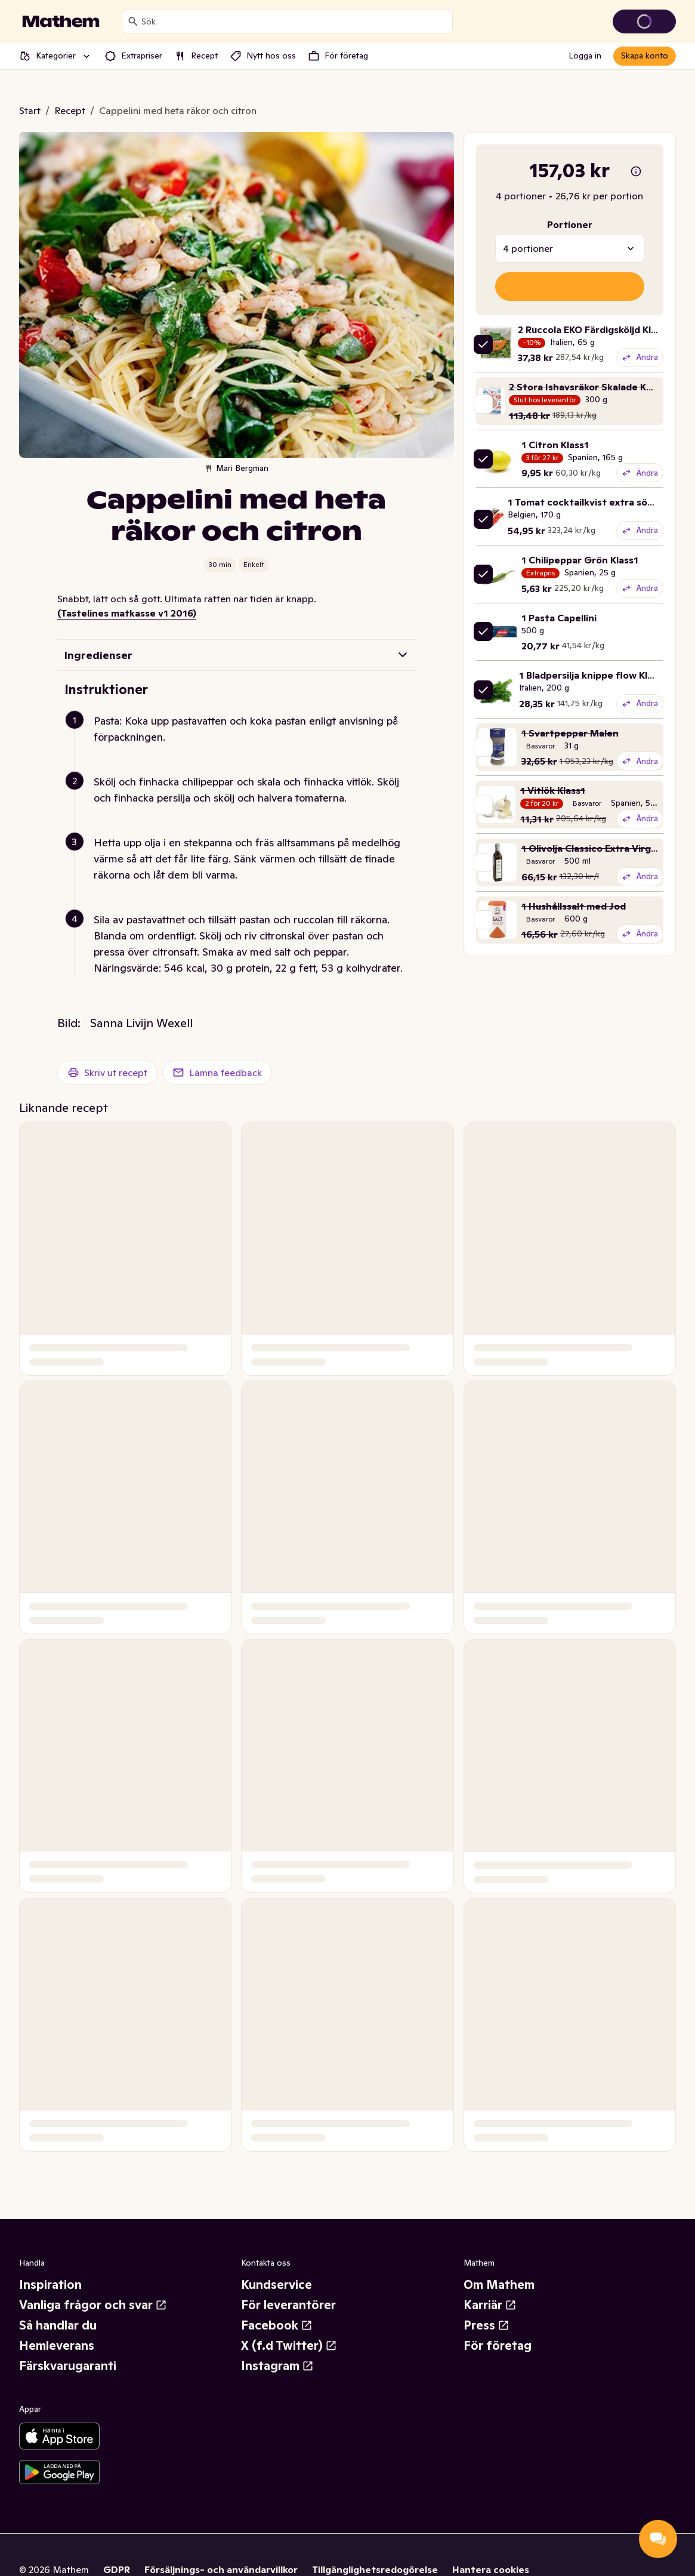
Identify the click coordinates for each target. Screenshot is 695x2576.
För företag (498, 2345)
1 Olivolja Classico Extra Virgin (590, 848)
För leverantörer (288, 2305)
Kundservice (276, 2284)
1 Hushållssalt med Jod (573, 906)
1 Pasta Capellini (559, 618)
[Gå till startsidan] (61, 21)
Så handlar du (58, 2325)
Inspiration (50, 2284)
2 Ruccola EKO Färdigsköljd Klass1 (594, 329)
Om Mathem (499, 2284)
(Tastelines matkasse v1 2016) (126, 613)
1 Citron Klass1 (555, 445)
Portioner (569, 224)
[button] (241, 743)
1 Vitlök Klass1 (552, 790)
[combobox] (294, 21)
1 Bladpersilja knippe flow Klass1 (593, 675)
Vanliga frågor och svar (93, 2305)
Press (486, 2325)
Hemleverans (56, 2345)
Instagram (277, 2366)
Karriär (490, 2305)
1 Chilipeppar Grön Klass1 (579, 560)
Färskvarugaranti (67, 2366)
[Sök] (133, 21)
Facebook (277, 2325)
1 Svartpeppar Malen (570, 733)
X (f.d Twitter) (289, 2345)
